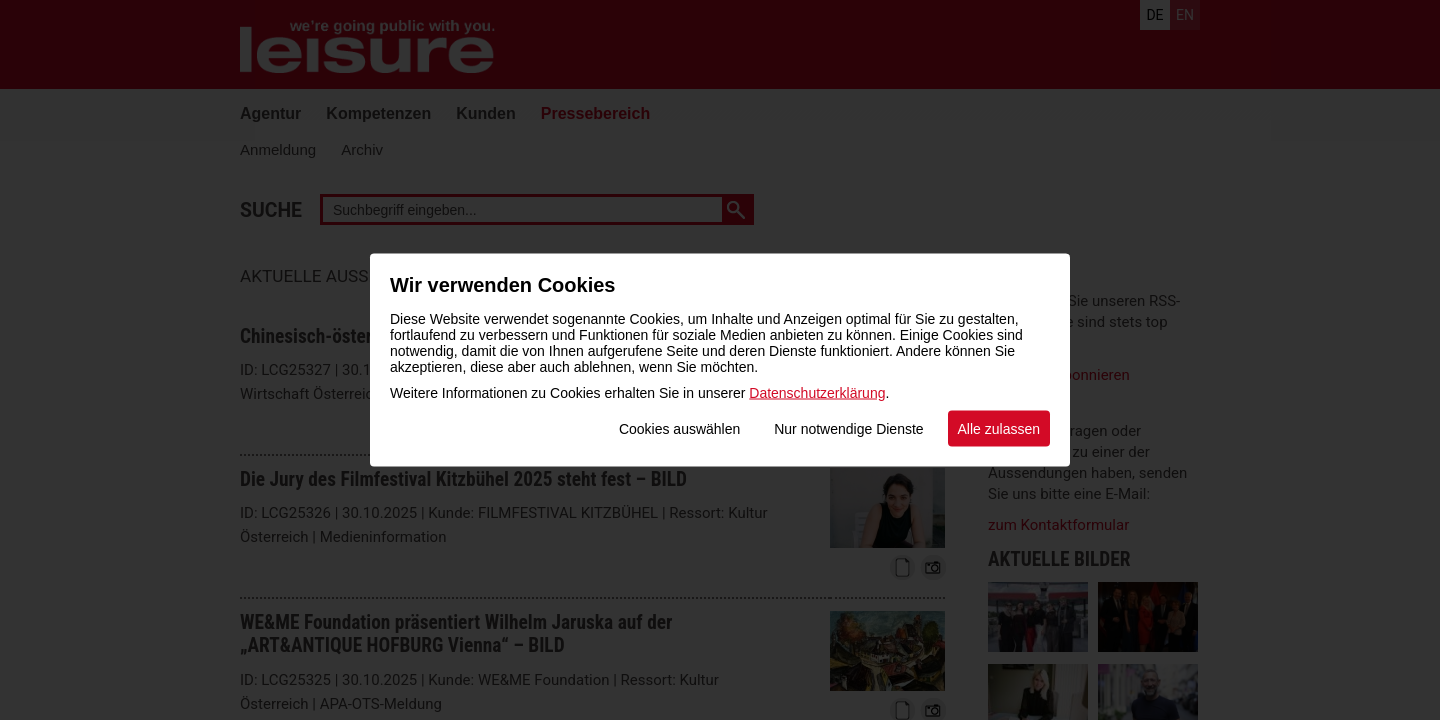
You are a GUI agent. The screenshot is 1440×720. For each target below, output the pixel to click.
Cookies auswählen (679, 429)
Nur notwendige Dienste (848, 429)
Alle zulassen (999, 429)
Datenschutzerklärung (817, 393)
